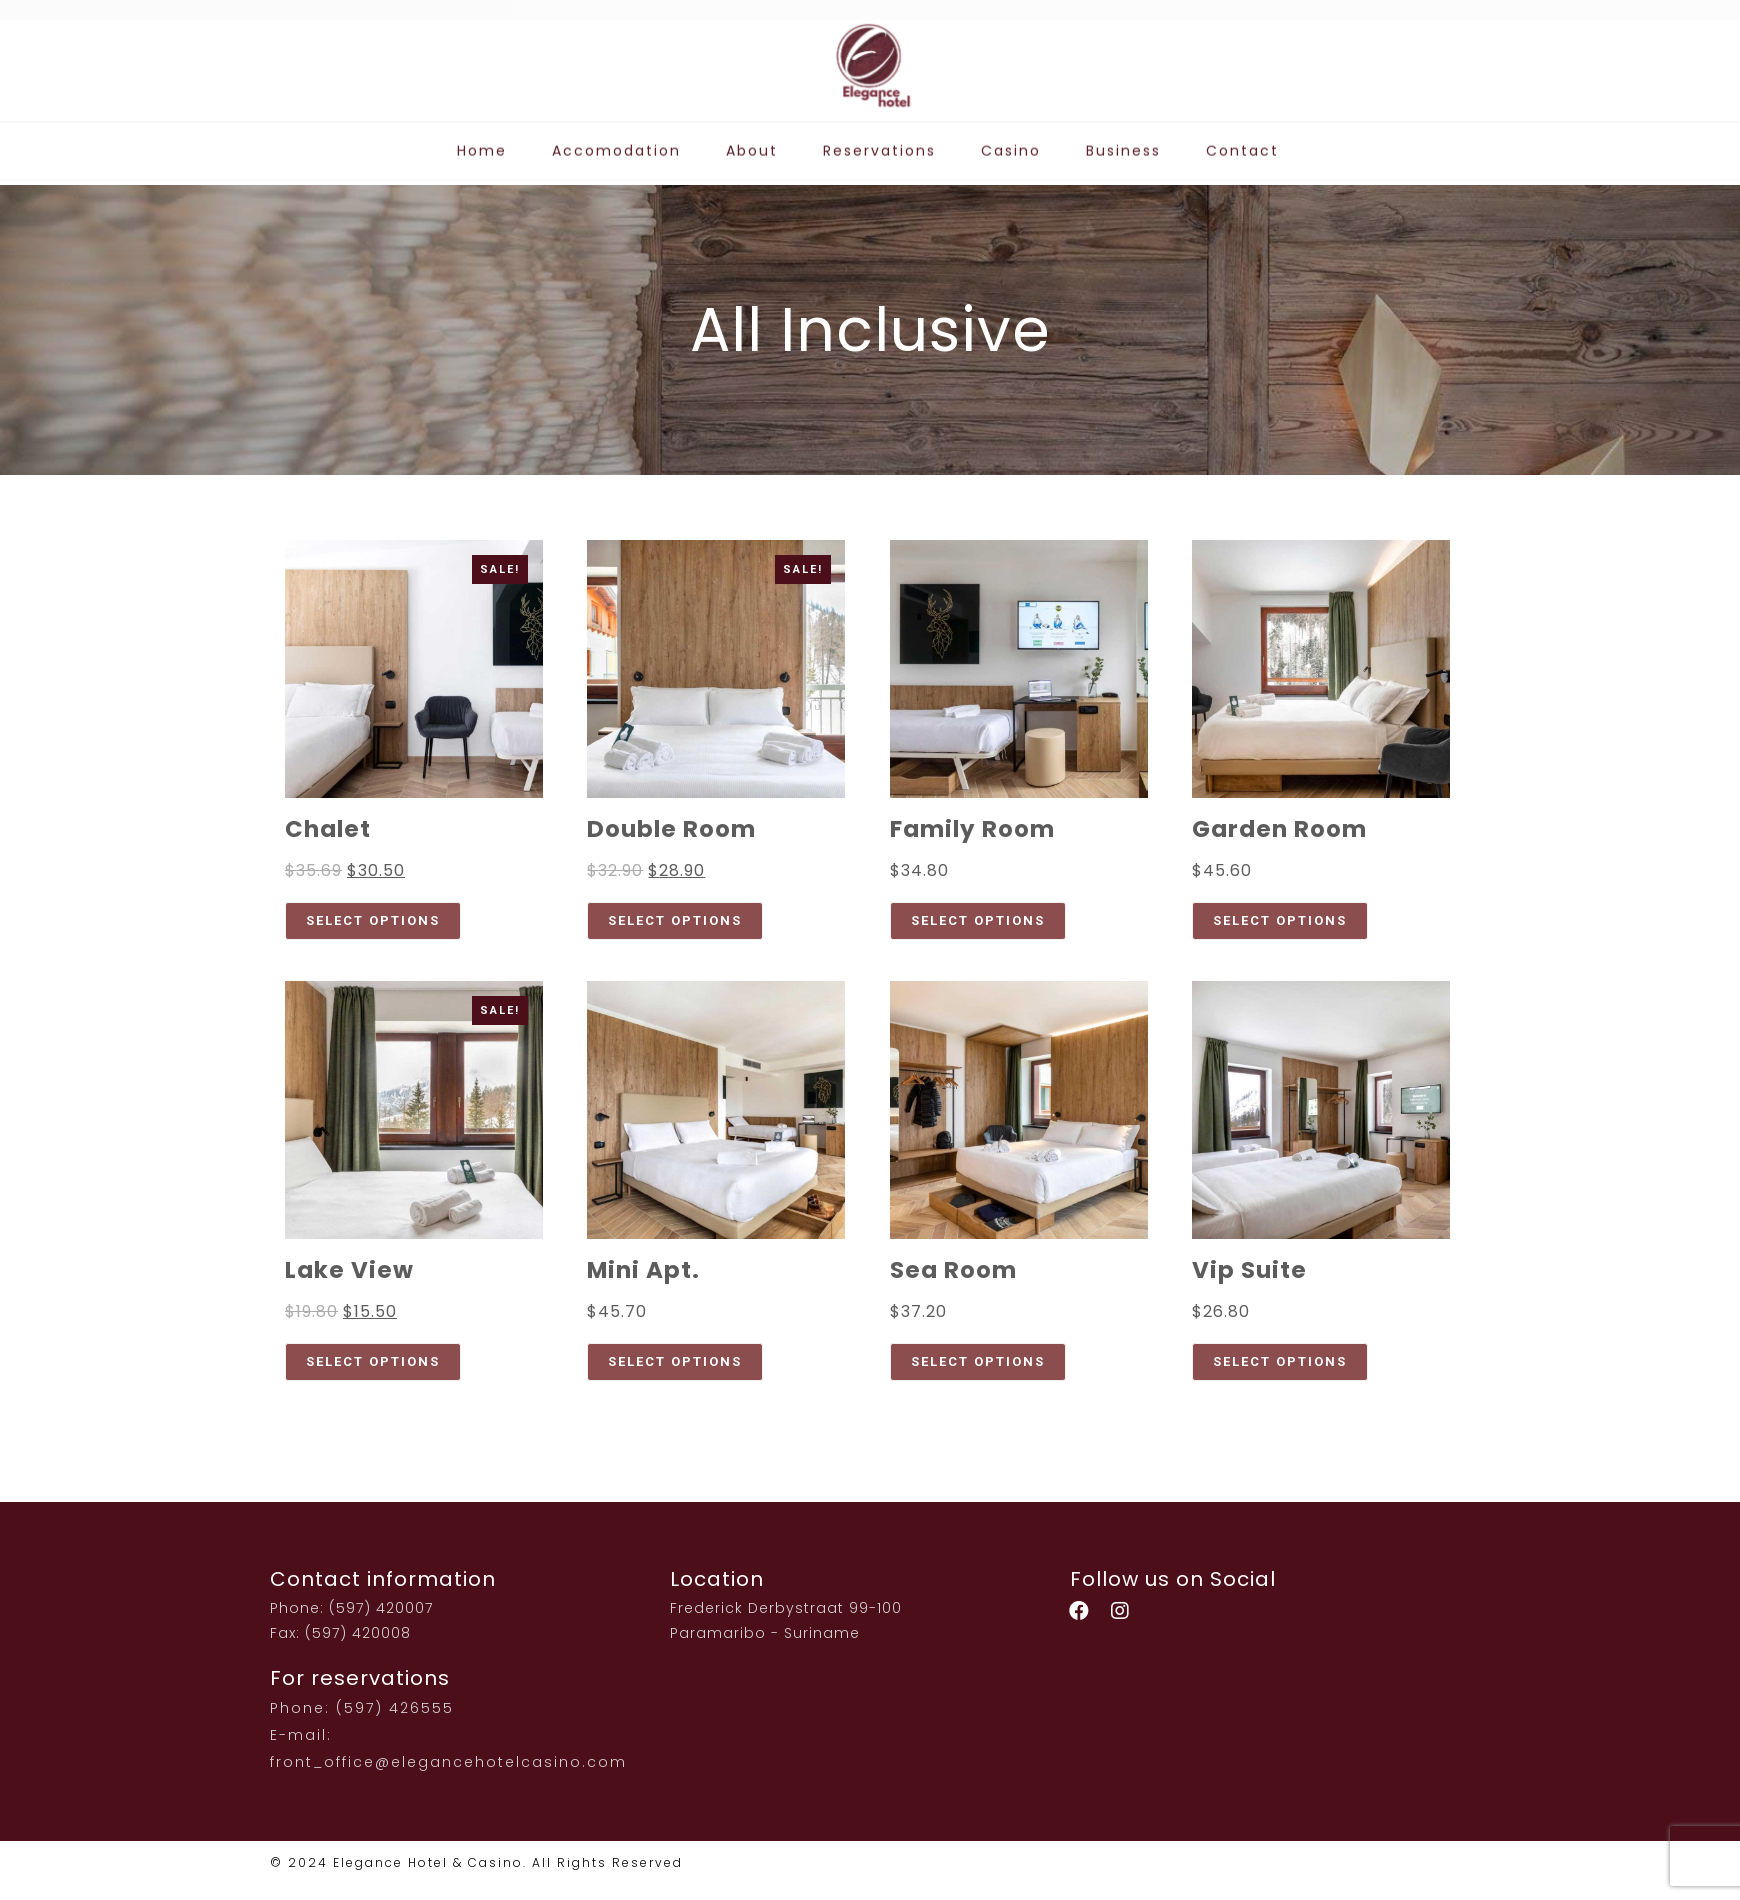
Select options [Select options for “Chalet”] (373, 920)
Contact (1242, 142)
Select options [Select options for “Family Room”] (978, 920)
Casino (1011, 142)
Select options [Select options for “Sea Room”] (978, 1361)
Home (482, 142)
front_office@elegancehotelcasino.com (448, 1762)
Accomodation (616, 142)
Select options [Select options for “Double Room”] (675, 920)
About (752, 142)
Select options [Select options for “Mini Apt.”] (675, 1361)
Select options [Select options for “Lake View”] (373, 1361)
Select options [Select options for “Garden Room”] (1280, 920)
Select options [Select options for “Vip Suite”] (1280, 1361)
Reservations (879, 142)
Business (1123, 142)
